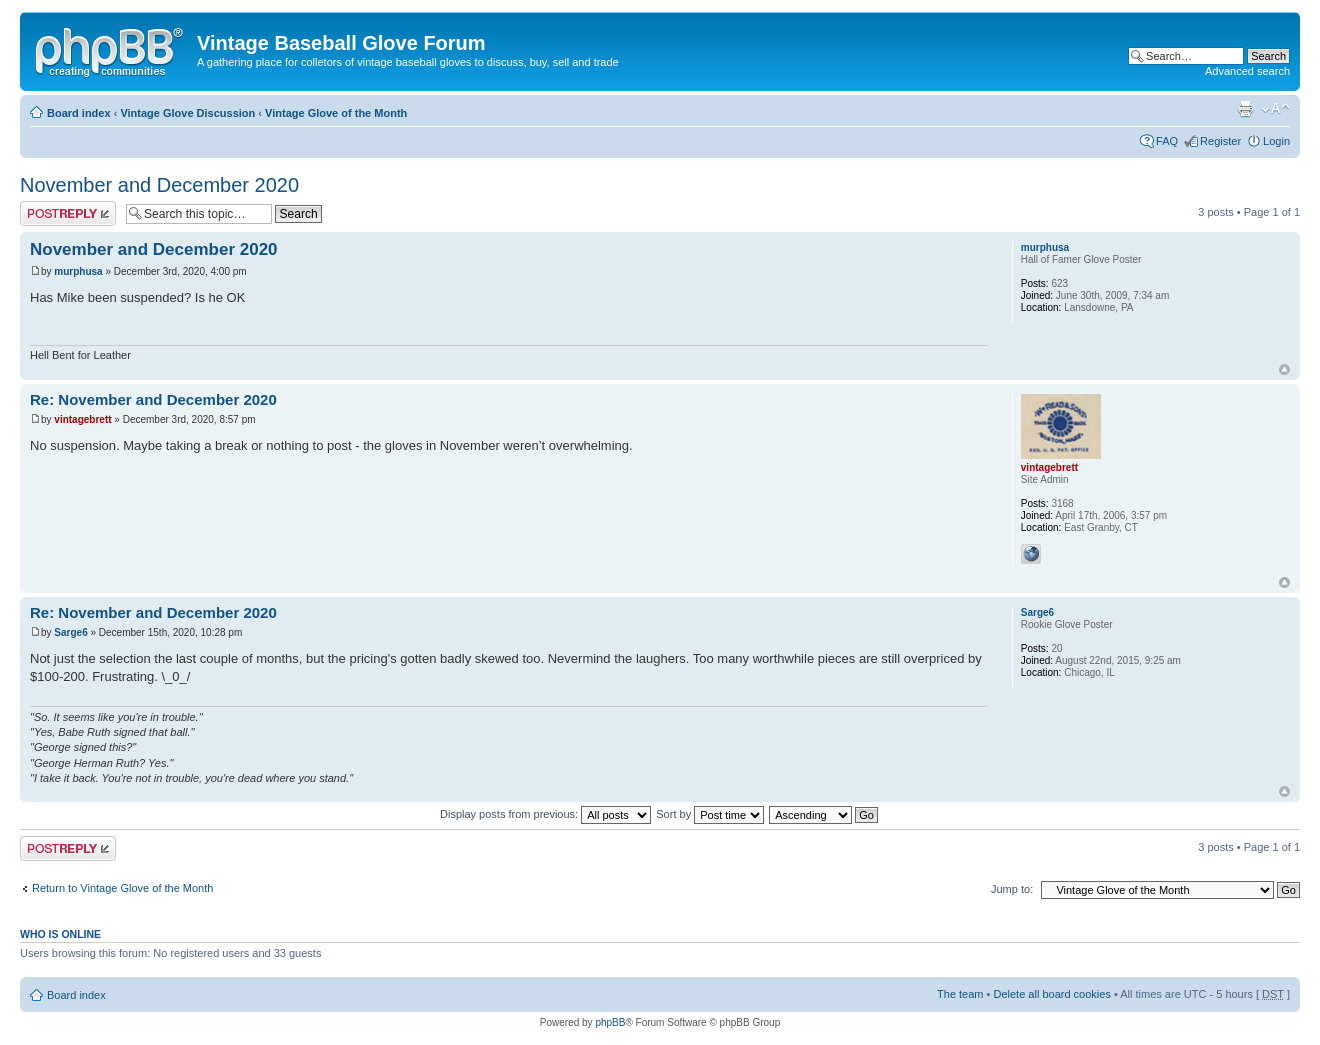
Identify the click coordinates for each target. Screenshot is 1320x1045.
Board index (79, 113)
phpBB (610, 1022)
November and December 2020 (159, 185)
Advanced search (1247, 71)
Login (1276, 141)
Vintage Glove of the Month (336, 113)
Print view (1245, 109)
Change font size (1275, 109)
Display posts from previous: (545, 814)
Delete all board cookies (1051, 994)
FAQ (1167, 141)
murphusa (78, 271)
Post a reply (68, 213)
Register (1220, 141)
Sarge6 (70, 632)
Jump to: (1012, 889)
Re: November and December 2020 (153, 399)
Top (1284, 369)
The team (960, 994)
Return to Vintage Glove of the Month (122, 888)
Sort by (710, 814)
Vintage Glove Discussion (187, 113)
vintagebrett (82, 419)
